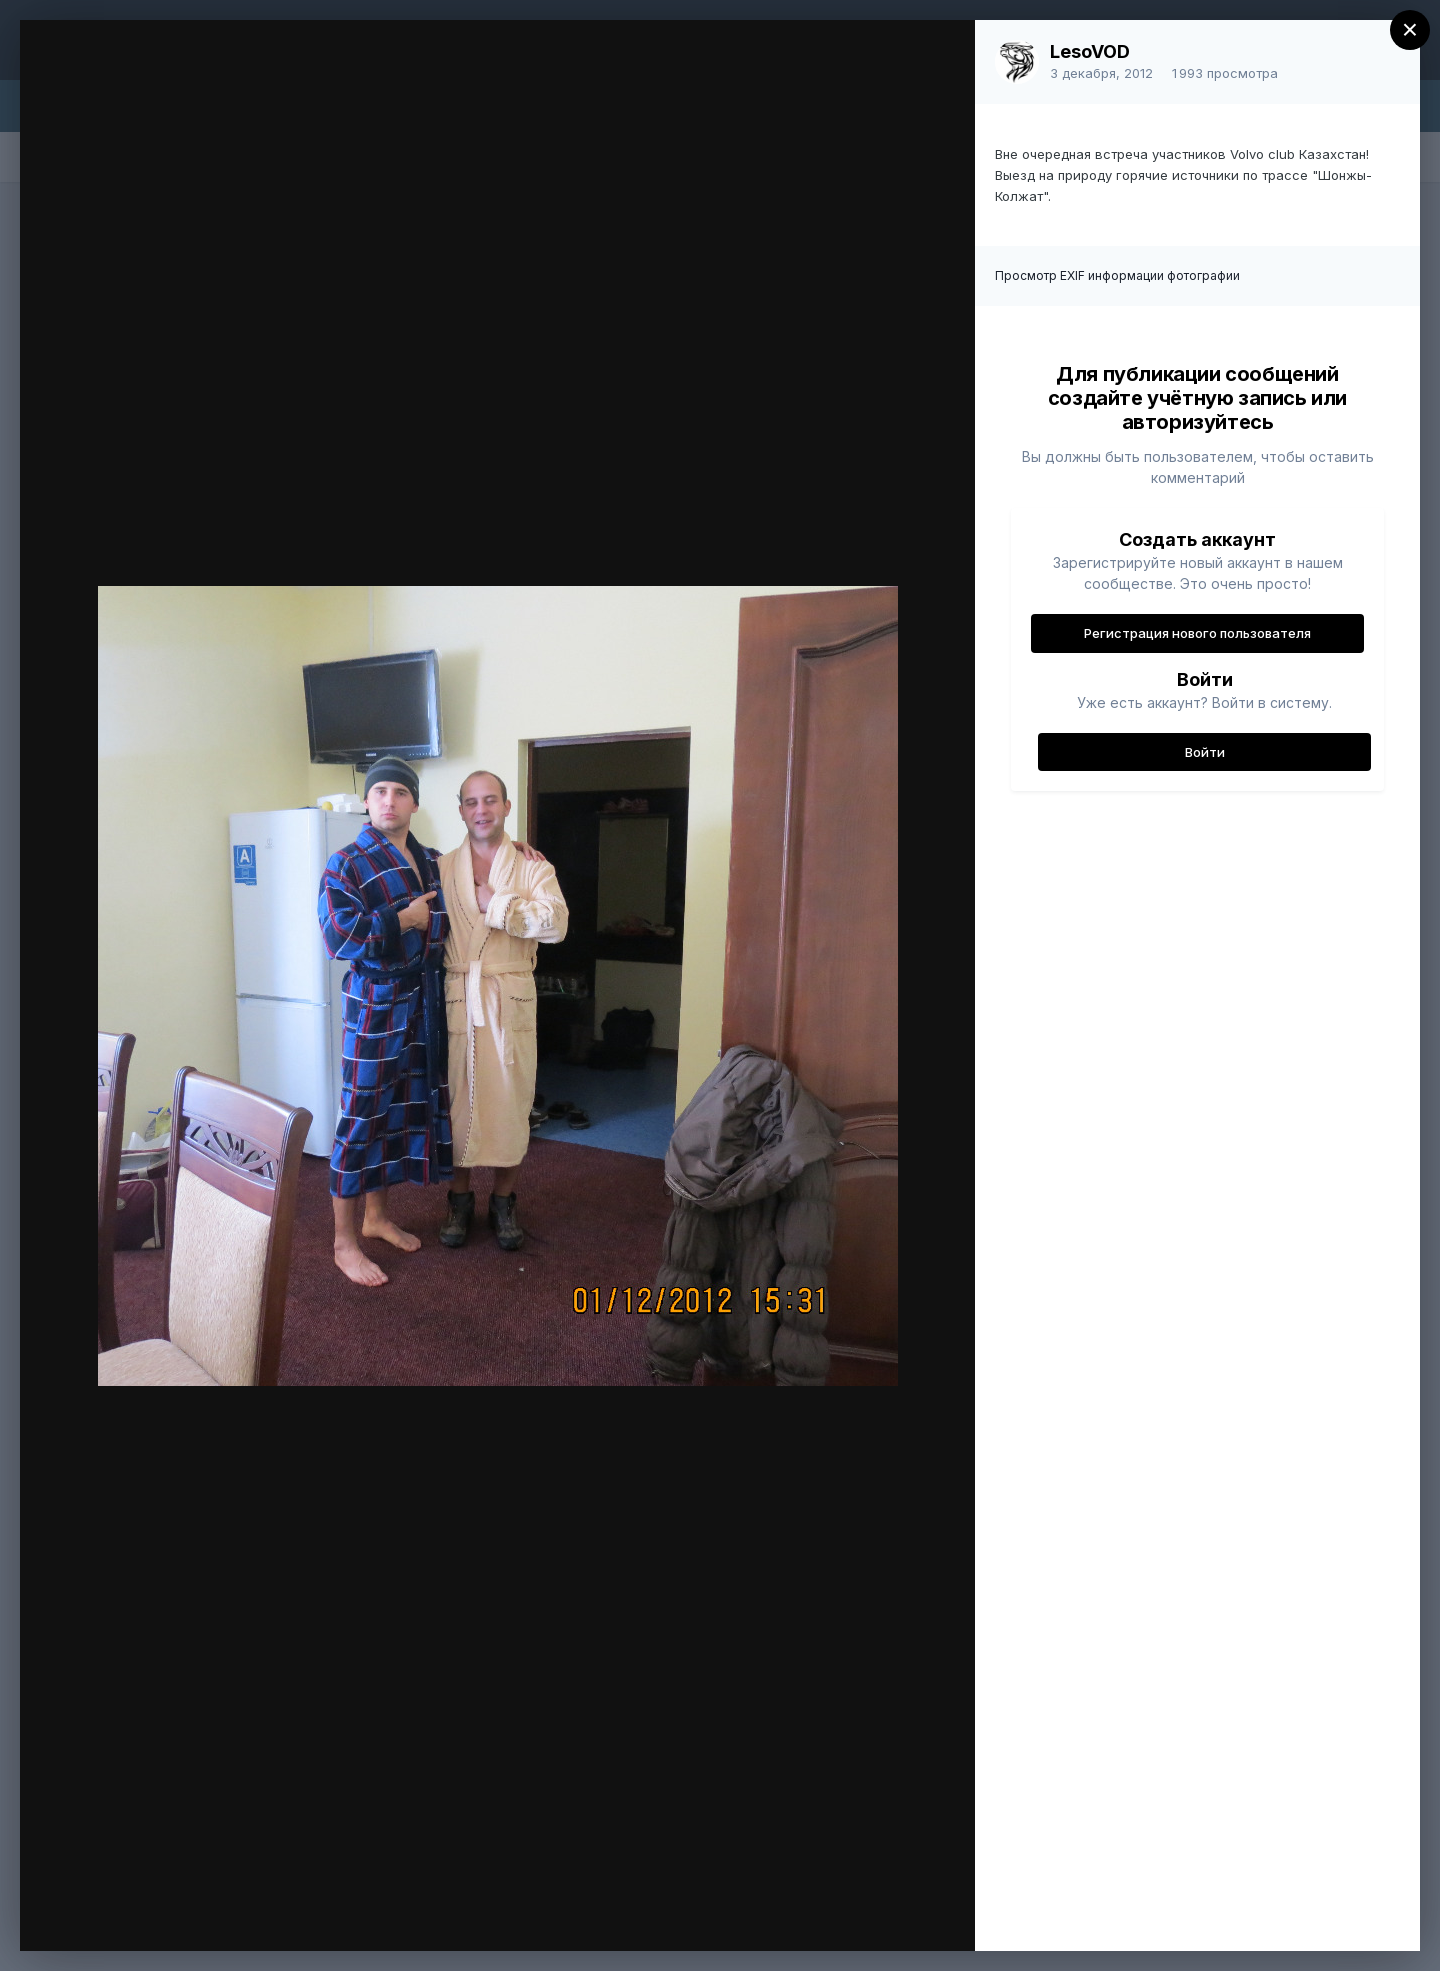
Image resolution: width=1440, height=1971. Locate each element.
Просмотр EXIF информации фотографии (1117, 275)
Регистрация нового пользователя (1197, 633)
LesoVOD (1090, 51)
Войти (1205, 752)
